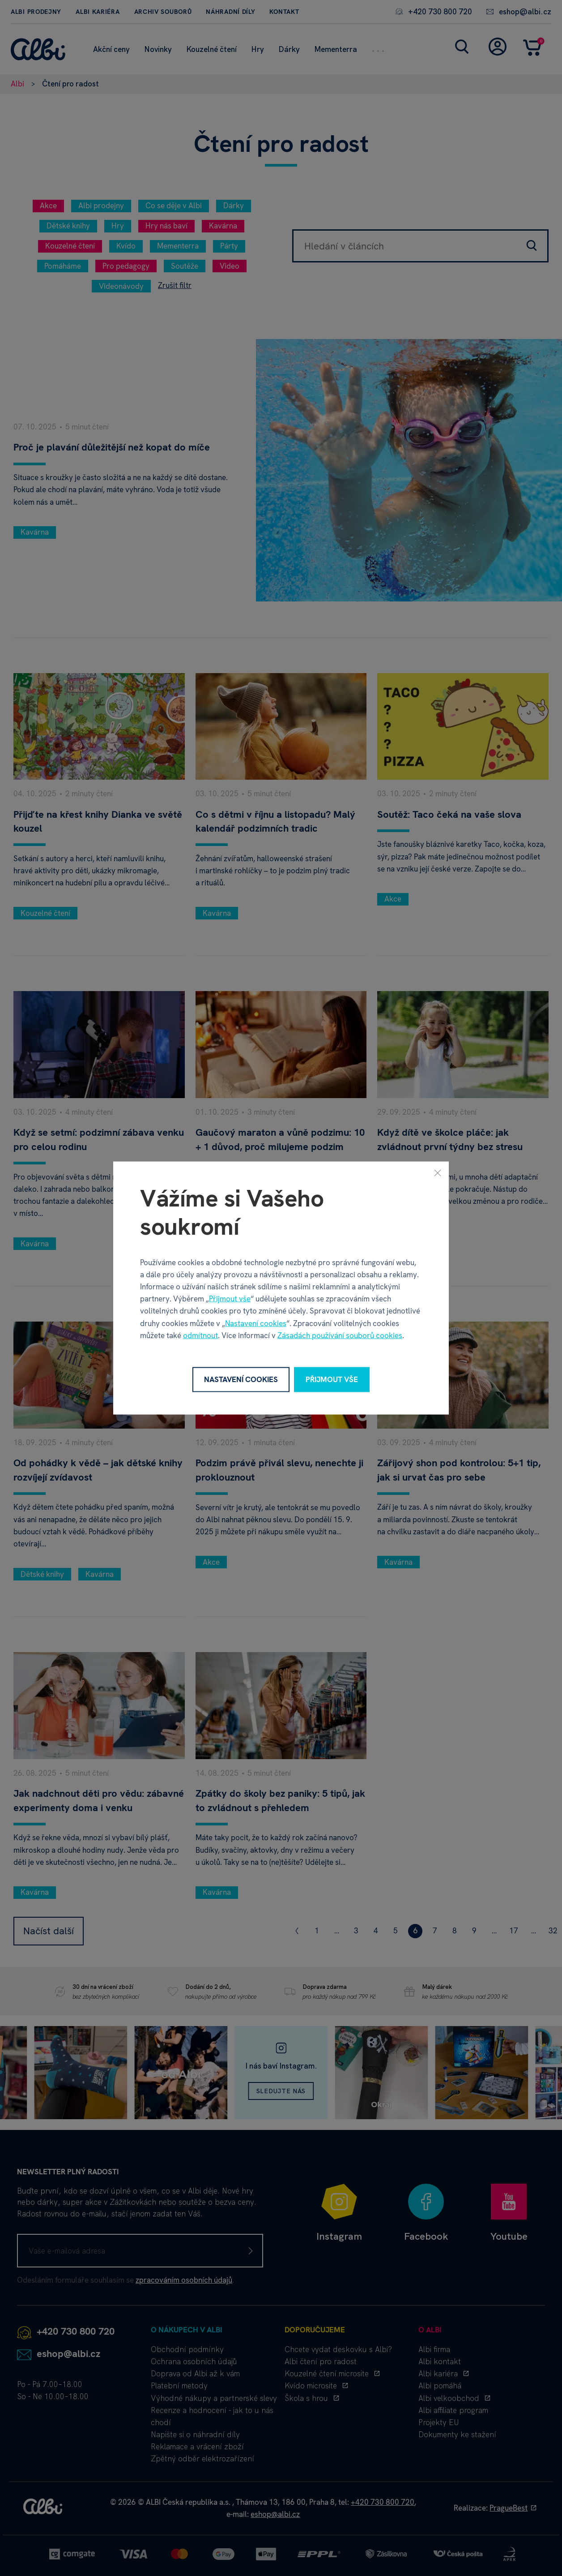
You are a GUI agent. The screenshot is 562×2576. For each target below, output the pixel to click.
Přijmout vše (230, 1299)
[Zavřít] (437, 1172)
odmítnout (200, 1335)
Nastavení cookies (255, 1323)
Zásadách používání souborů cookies (339, 1335)
